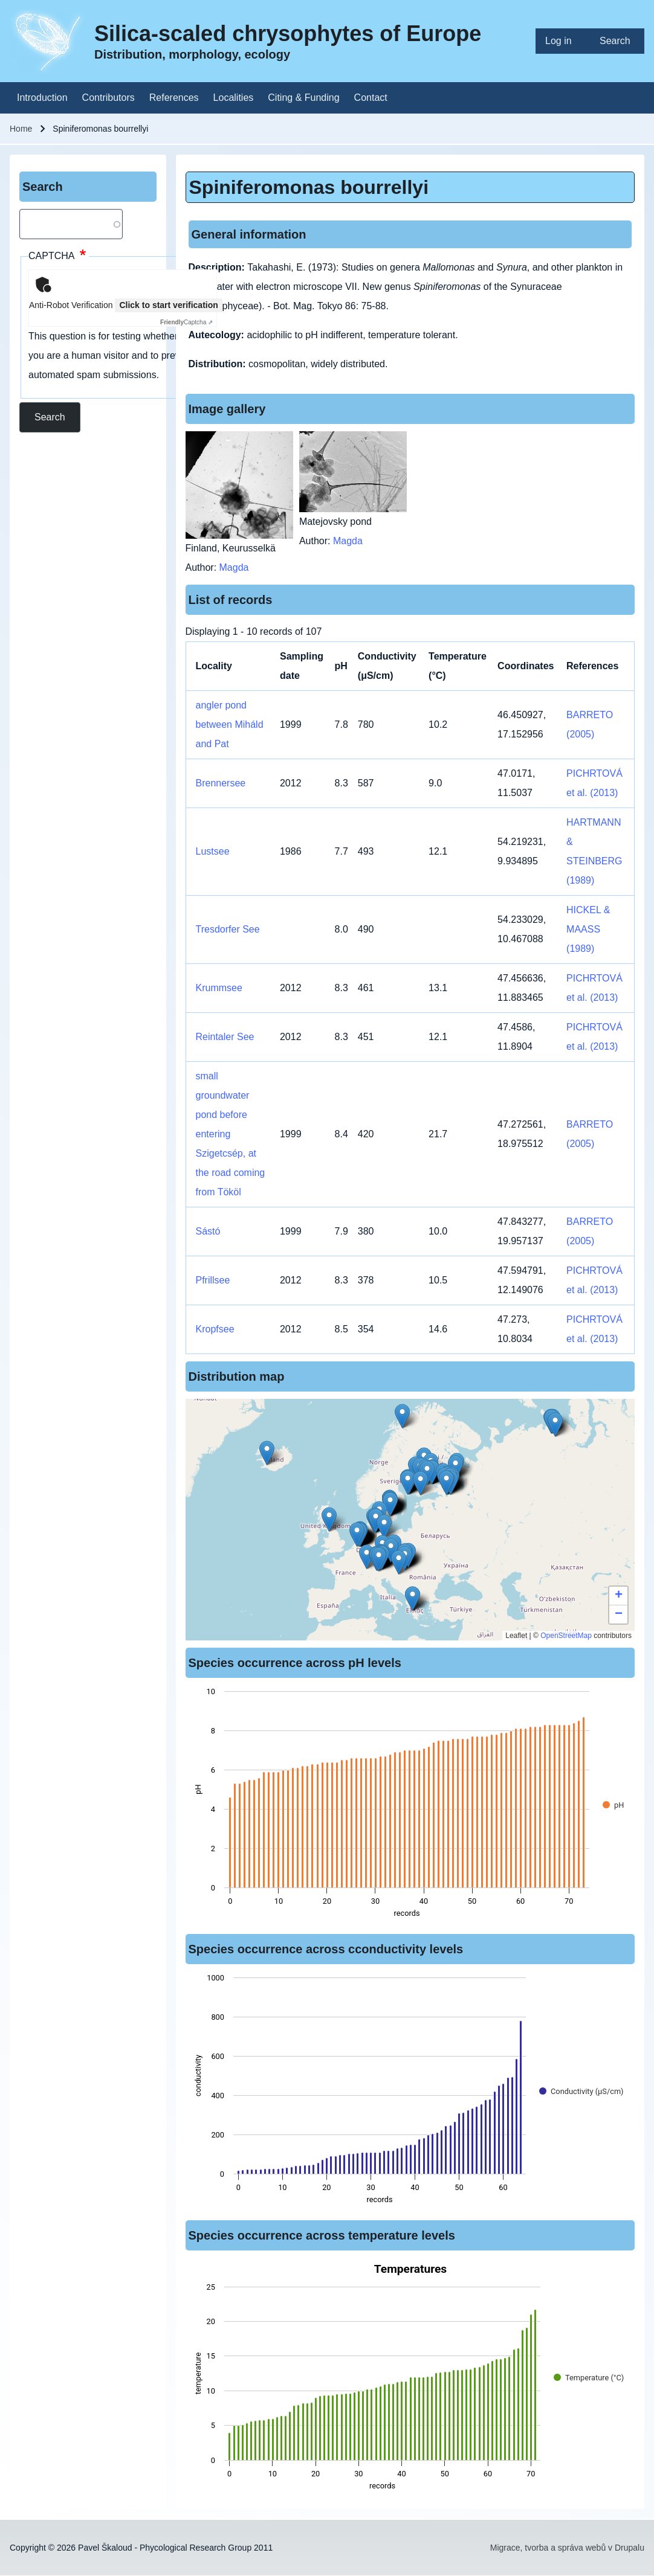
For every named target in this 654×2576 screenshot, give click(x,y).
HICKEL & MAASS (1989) (588, 929)
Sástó (208, 1231)
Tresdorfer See (228, 929)
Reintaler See (225, 1037)
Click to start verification (168, 305)
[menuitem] (563, 41)
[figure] (410, 1806)
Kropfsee (215, 1329)
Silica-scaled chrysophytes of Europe (287, 33)
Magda (234, 567)
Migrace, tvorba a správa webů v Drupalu (567, 2547)
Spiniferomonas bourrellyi (309, 187)
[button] (378, 1559)
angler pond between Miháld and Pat (230, 724)
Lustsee (213, 851)
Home (21, 128)
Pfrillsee (213, 1280)
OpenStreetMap (566, 1635)
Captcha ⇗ (186, 322)
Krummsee (219, 988)
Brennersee (221, 783)
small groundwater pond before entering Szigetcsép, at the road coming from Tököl (230, 1134)
